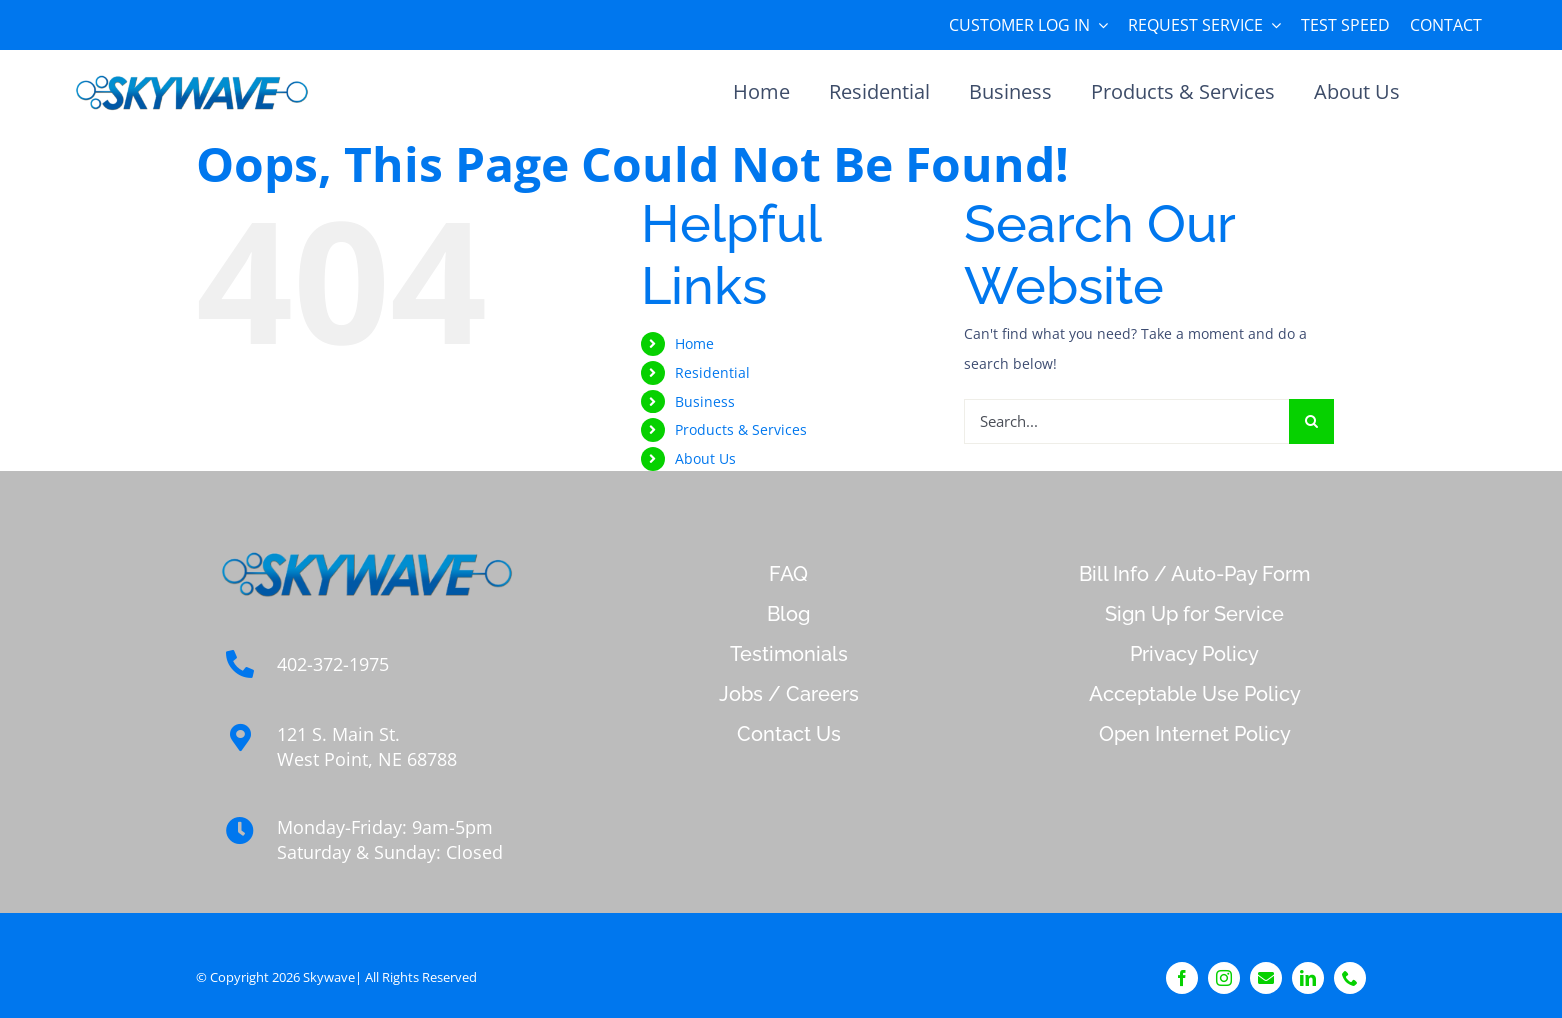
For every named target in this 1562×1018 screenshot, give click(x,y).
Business (705, 401)
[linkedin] (1308, 978)
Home (694, 343)
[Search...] (1126, 421)
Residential (712, 372)
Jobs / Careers (789, 694)
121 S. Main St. (338, 734)
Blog (788, 614)
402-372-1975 (333, 664)
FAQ (788, 574)
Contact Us (789, 734)
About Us (705, 458)
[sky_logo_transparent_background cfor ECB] (192, 75)
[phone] (1350, 978)
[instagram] (1224, 978)
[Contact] (1266, 978)
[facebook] (1182, 978)
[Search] (1311, 421)
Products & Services (741, 429)
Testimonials (789, 654)
